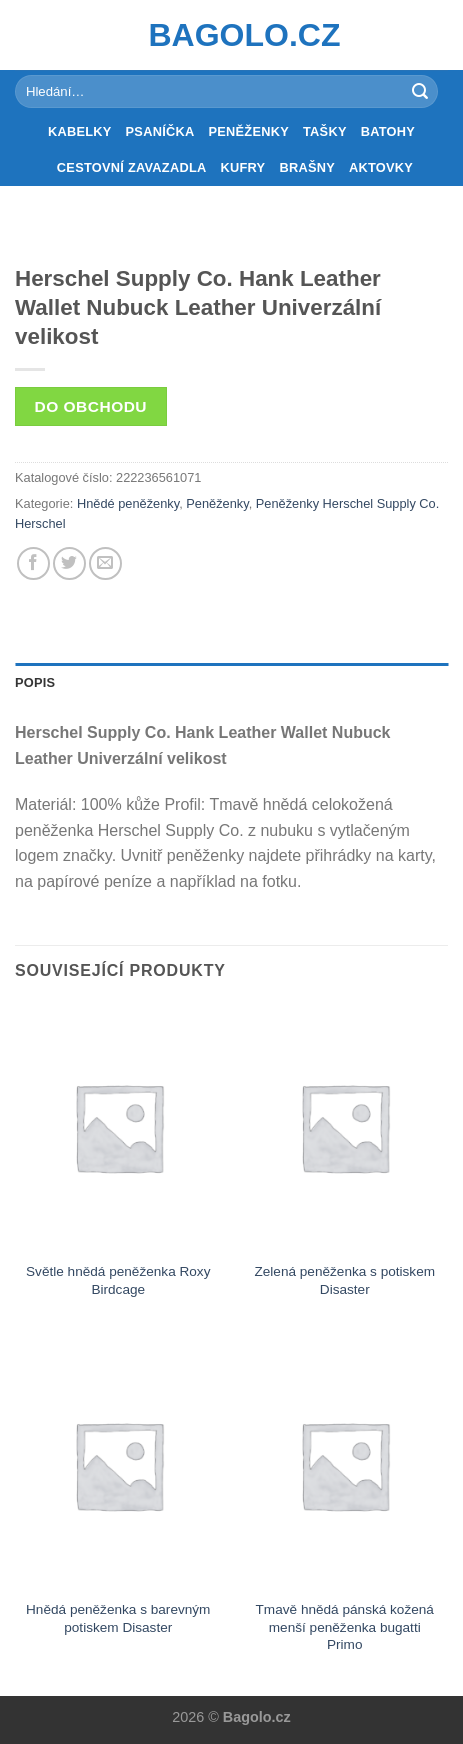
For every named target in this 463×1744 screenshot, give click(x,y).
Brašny (307, 167)
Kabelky (80, 131)
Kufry (243, 167)
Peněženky (248, 131)
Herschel (40, 523)
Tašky (325, 131)
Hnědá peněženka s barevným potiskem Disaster (118, 1618)
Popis (35, 682)
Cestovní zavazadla (132, 167)
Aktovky (381, 167)
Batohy (388, 131)
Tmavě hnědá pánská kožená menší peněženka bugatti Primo (345, 1627)
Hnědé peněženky (128, 503)
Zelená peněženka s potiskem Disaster (344, 1280)
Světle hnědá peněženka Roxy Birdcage (118, 1280)
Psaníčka (160, 131)
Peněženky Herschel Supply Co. (348, 503)
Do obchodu (91, 406)
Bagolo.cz (232, 35)
